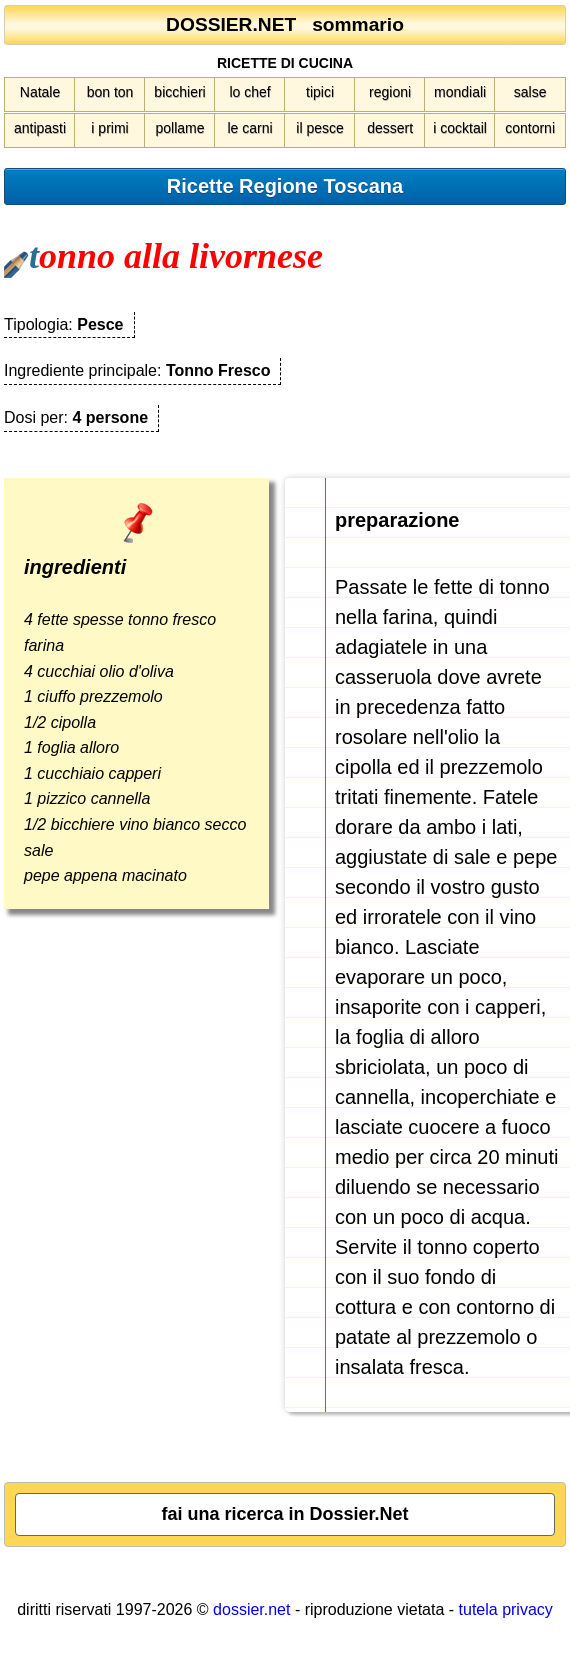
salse (530, 92)
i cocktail (460, 128)
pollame (180, 128)
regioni (390, 92)
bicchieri (179, 92)
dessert (390, 128)
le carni (249, 128)
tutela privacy (506, 1609)
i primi (109, 128)
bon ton (110, 92)
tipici (320, 92)
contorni (530, 128)
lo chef (249, 92)
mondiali (460, 92)
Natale (40, 92)
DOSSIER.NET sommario (285, 24)
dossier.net (251, 1609)
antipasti (40, 128)
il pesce (319, 128)
